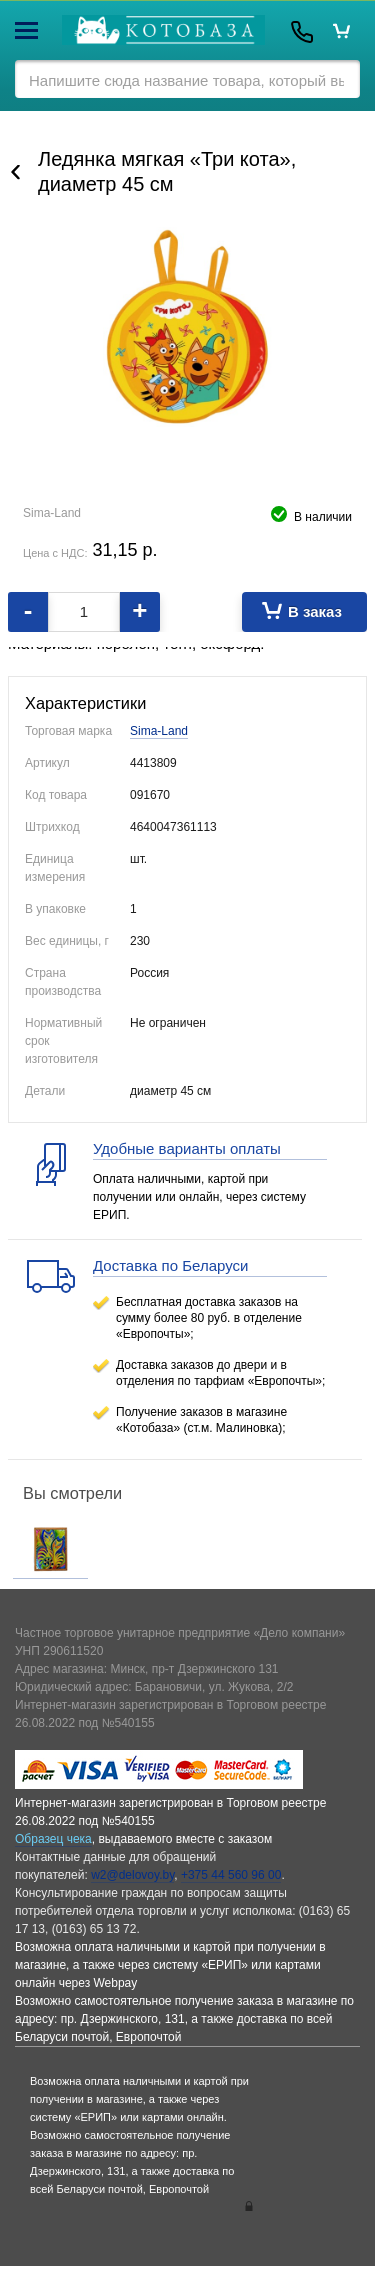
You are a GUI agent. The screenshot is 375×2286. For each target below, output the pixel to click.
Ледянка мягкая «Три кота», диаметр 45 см (167, 171)
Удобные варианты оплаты (187, 1148)
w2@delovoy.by (132, 1875)
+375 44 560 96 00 (231, 1875)
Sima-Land (159, 731)
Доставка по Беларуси (170, 1265)
